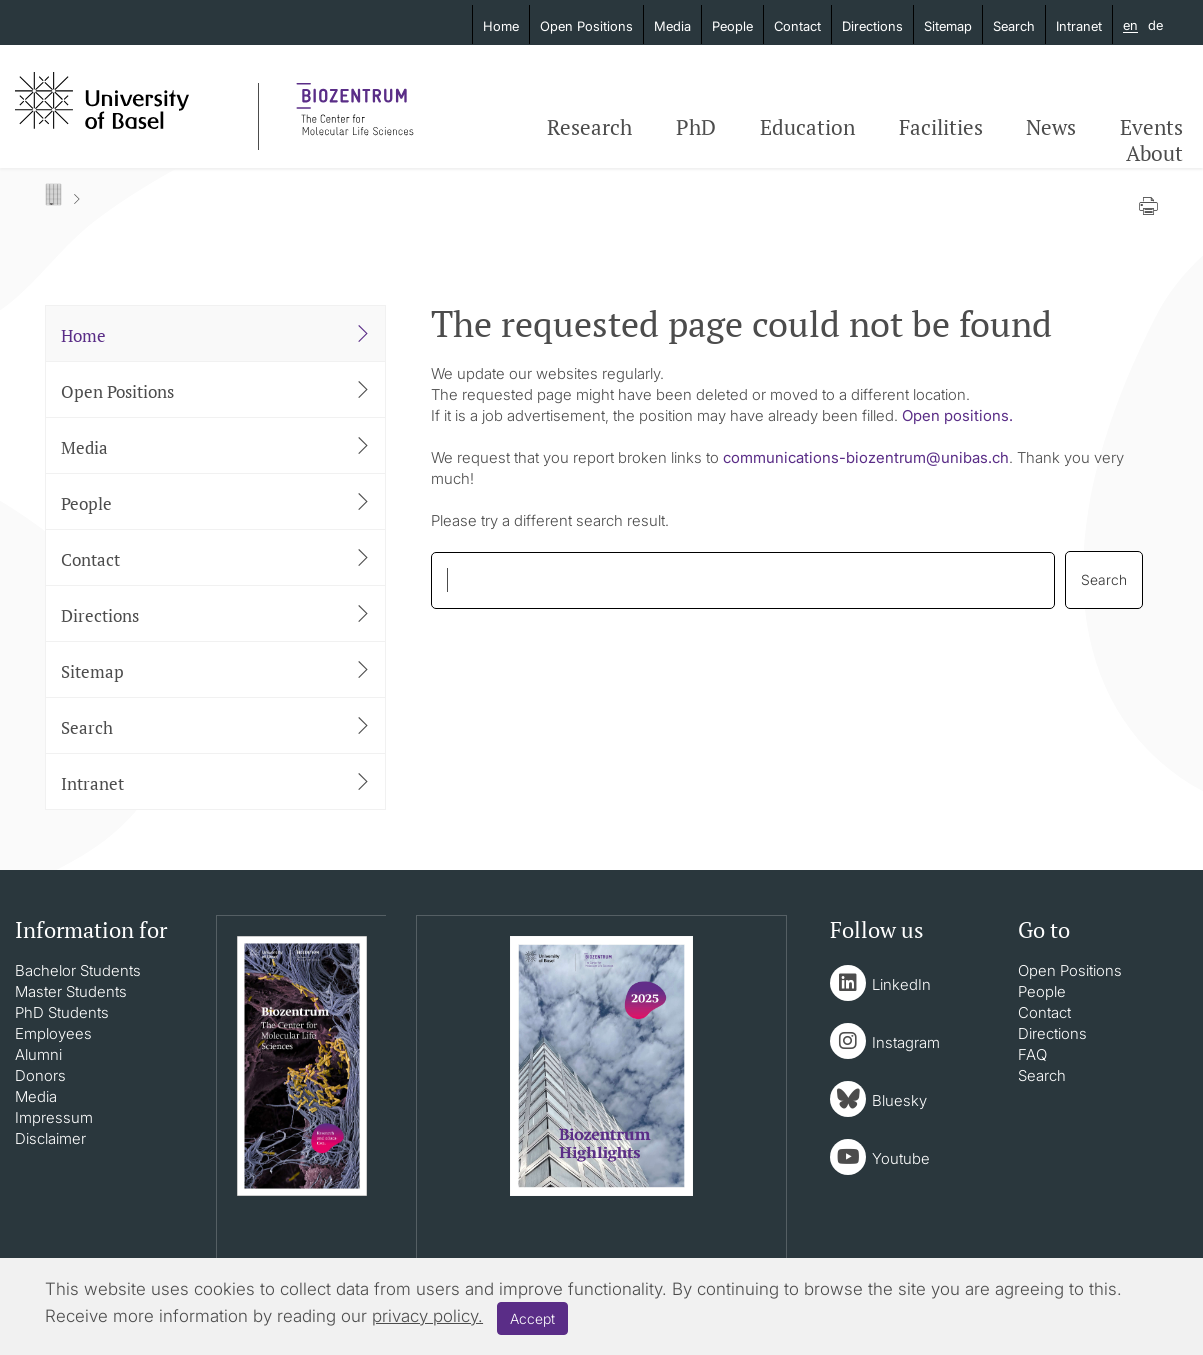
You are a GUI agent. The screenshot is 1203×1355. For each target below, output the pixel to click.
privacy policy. (427, 1316)
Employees (53, 1033)
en (1130, 26)
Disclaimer (50, 1138)
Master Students (71, 991)
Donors (40, 1075)
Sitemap (948, 26)
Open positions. (957, 415)
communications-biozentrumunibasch (866, 457)
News (1051, 127)
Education (807, 127)
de (1155, 25)
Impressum (54, 1117)
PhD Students (62, 1012)
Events (1151, 127)
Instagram (906, 1042)
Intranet (1079, 26)
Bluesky (899, 1100)
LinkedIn (901, 984)
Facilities (941, 127)
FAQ (1032, 1054)
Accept (532, 1318)
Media (672, 26)
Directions (872, 26)
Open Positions (586, 26)
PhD (696, 127)
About (1154, 153)
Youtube (901, 1158)
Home (501, 26)
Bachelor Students (78, 970)
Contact (797, 26)
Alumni (38, 1054)
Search (1014, 26)
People (732, 26)
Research (589, 127)
